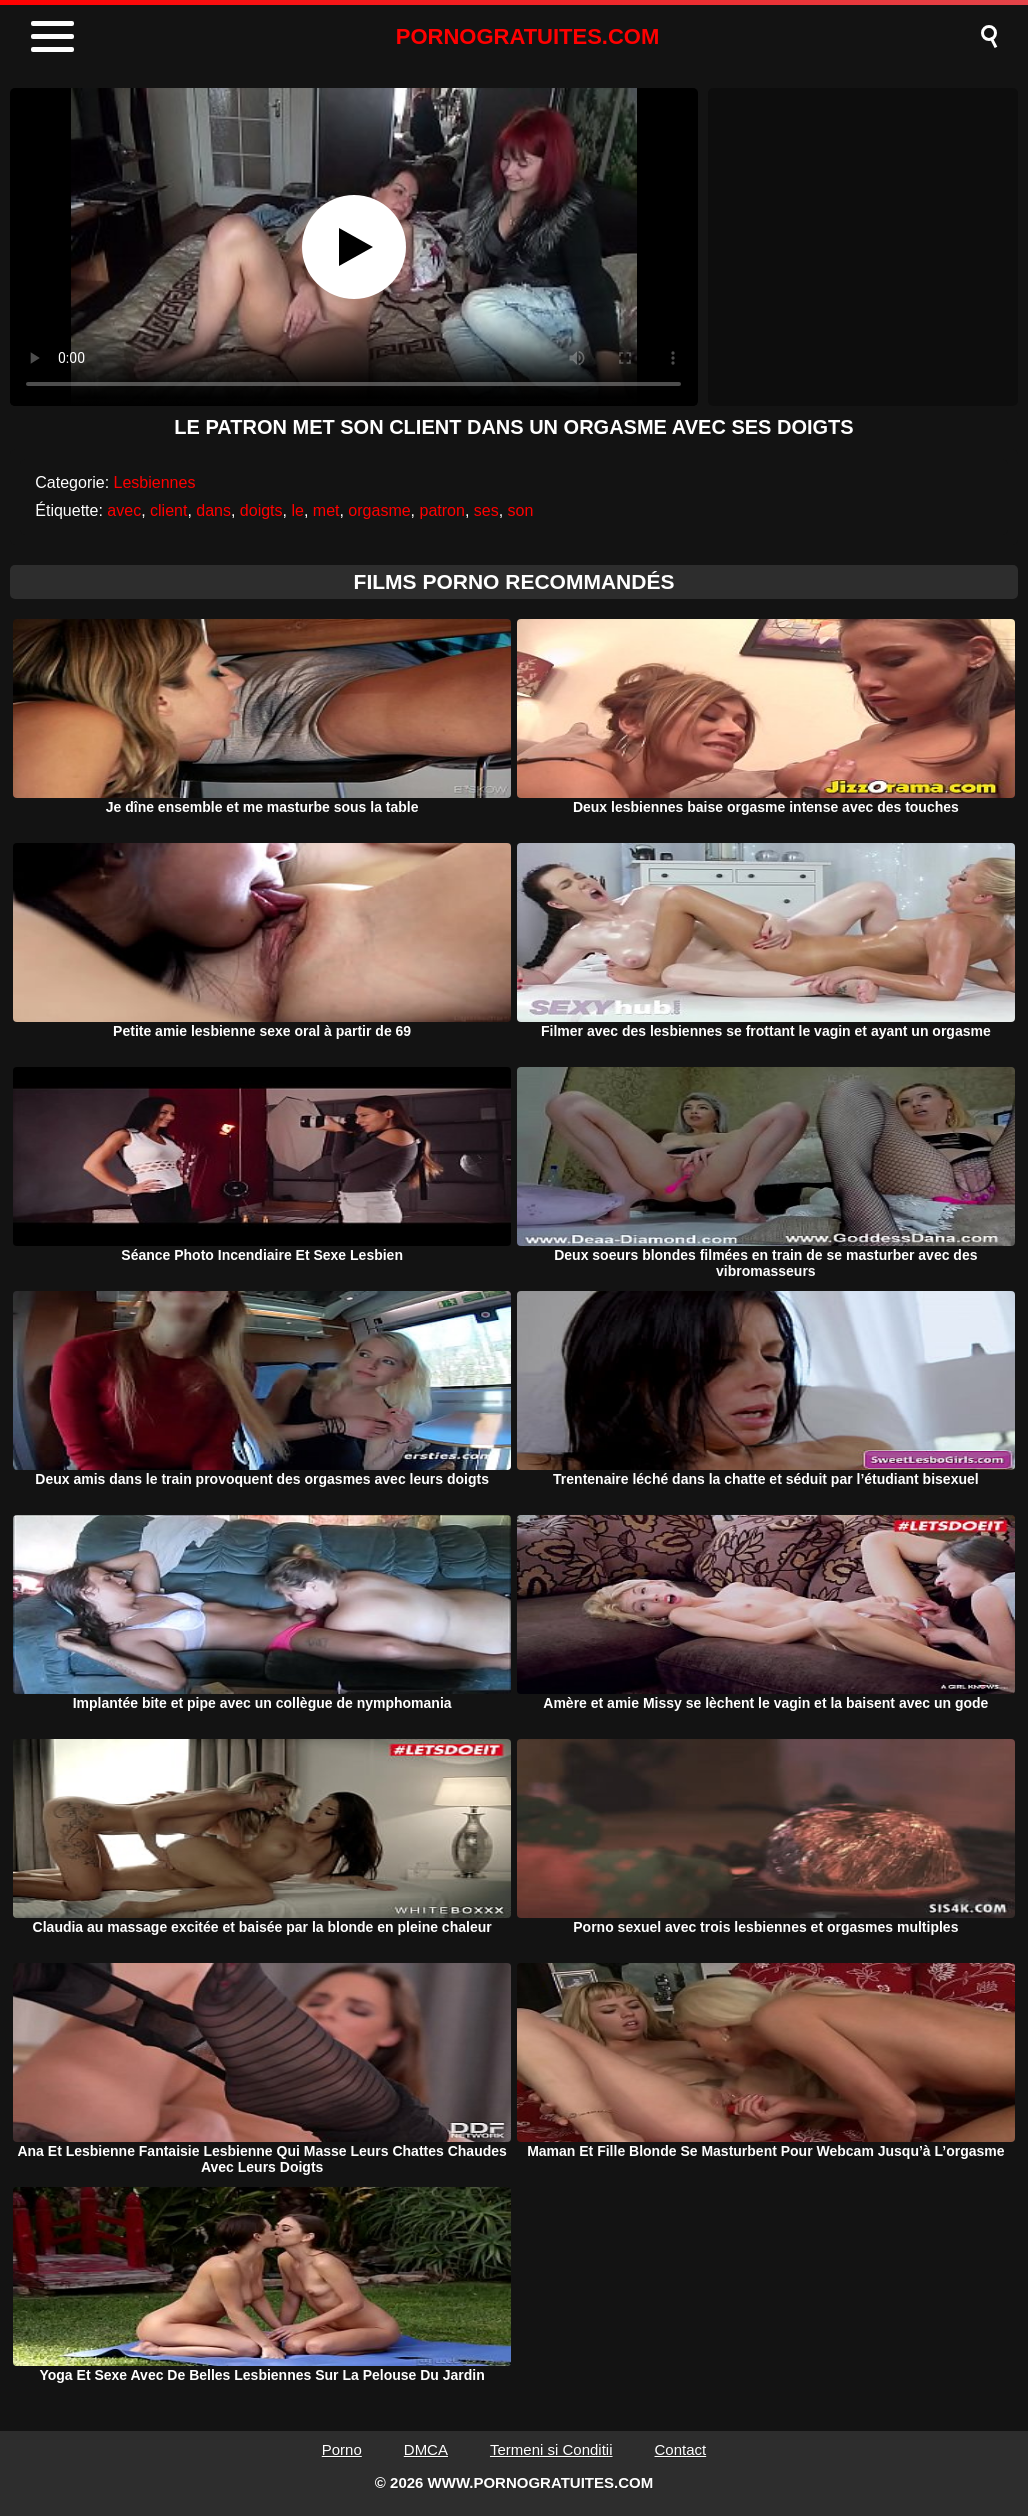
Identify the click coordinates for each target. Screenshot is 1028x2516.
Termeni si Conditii (551, 2449)
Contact (681, 2449)
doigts (261, 510)
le (297, 510)
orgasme (379, 510)
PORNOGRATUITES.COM (528, 36)
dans (213, 510)
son (521, 510)
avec (124, 510)
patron (442, 510)
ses (486, 510)
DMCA (426, 2449)
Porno (342, 2449)
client (168, 510)
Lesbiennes (155, 482)
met (326, 510)
